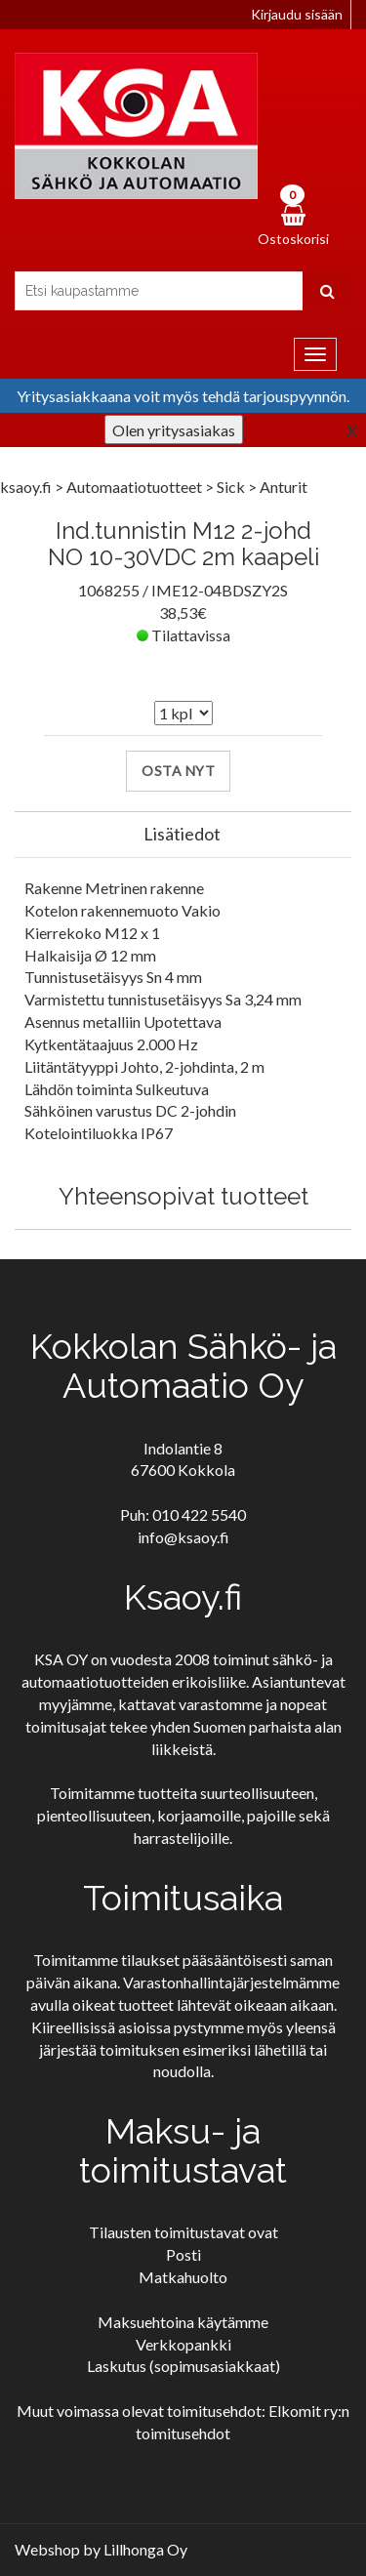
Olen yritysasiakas (173, 430)
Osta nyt (178, 770)
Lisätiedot (182, 833)
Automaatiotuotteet (135, 486)
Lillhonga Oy (145, 2549)
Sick (232, 486)
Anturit (283, 486)
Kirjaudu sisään (297, 14)
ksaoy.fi (26, 486)
